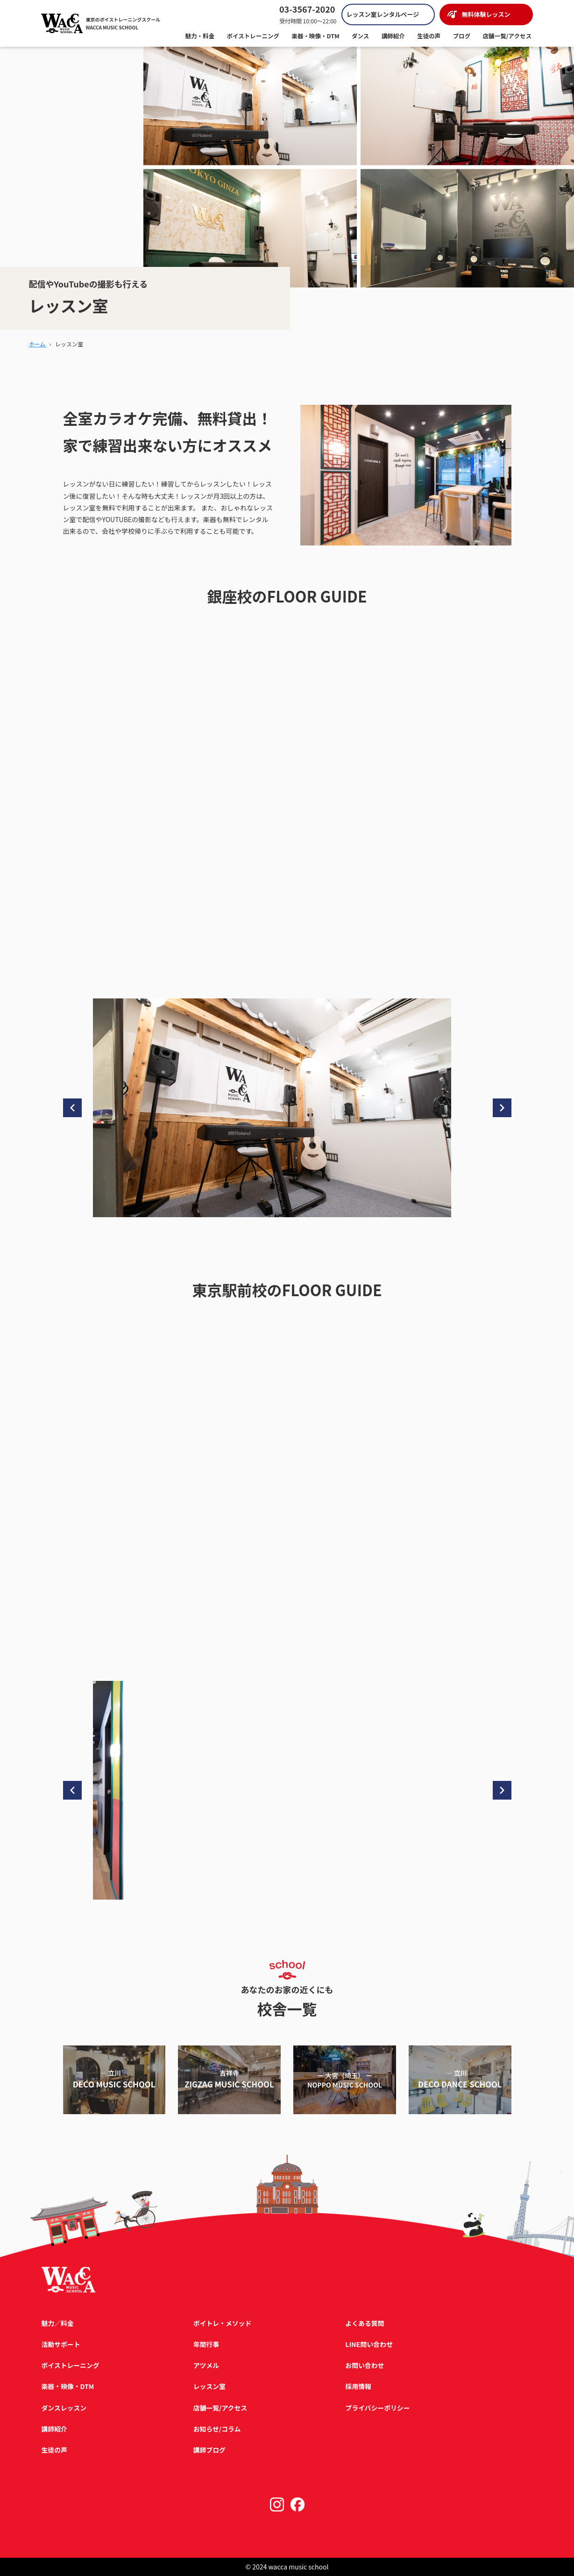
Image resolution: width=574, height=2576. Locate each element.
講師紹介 (54, 2428)
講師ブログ (209, 2449)
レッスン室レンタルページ (383, 14)
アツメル (206, 2365)
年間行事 (206, 2344)
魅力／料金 (57, 2323)
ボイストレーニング (70, 2365)
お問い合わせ (364, 2365)
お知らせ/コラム (217, 2428)
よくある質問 (364, 2323)
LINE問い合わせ (368, 2344)
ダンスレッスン (64, 2407)
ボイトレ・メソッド (222, 2323)
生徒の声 (54, 2449)
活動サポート (60, 2344)
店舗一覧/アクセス (220, 2407)
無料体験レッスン (486, 14)
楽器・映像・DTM (67, 2386)
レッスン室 (209, 2386)
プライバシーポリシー (377, 2407)
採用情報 (358, 2386)
